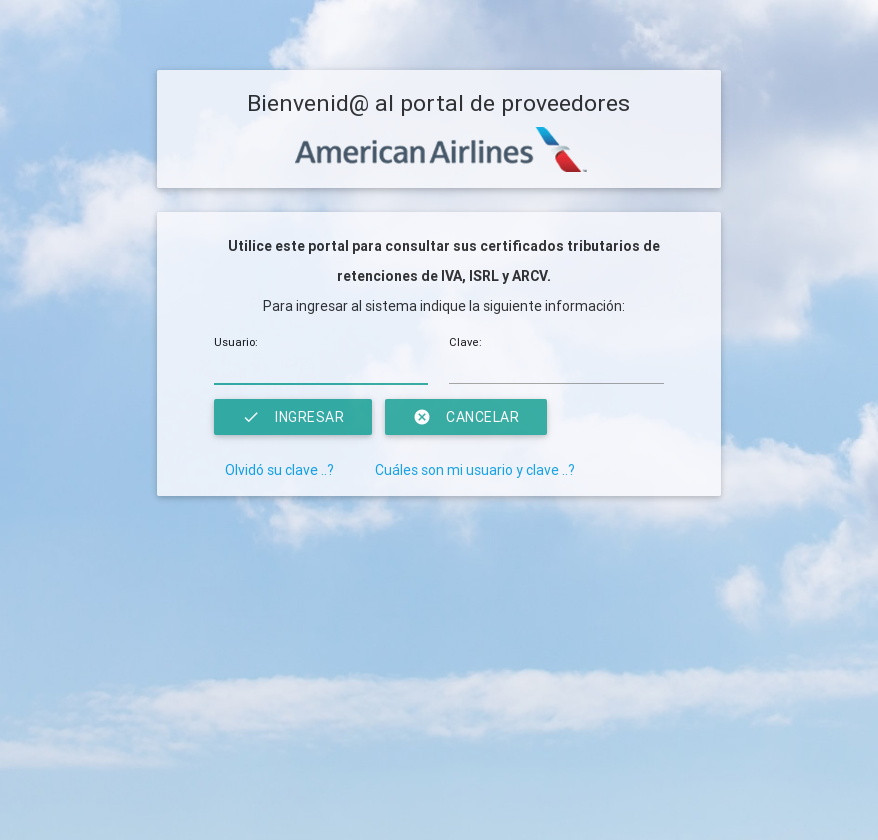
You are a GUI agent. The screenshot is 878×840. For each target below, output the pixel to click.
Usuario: (236, 342)
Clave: (465, 342)
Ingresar (293, 417)
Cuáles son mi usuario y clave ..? (475, 470)
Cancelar (466, 417)
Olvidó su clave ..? (279, 470)
